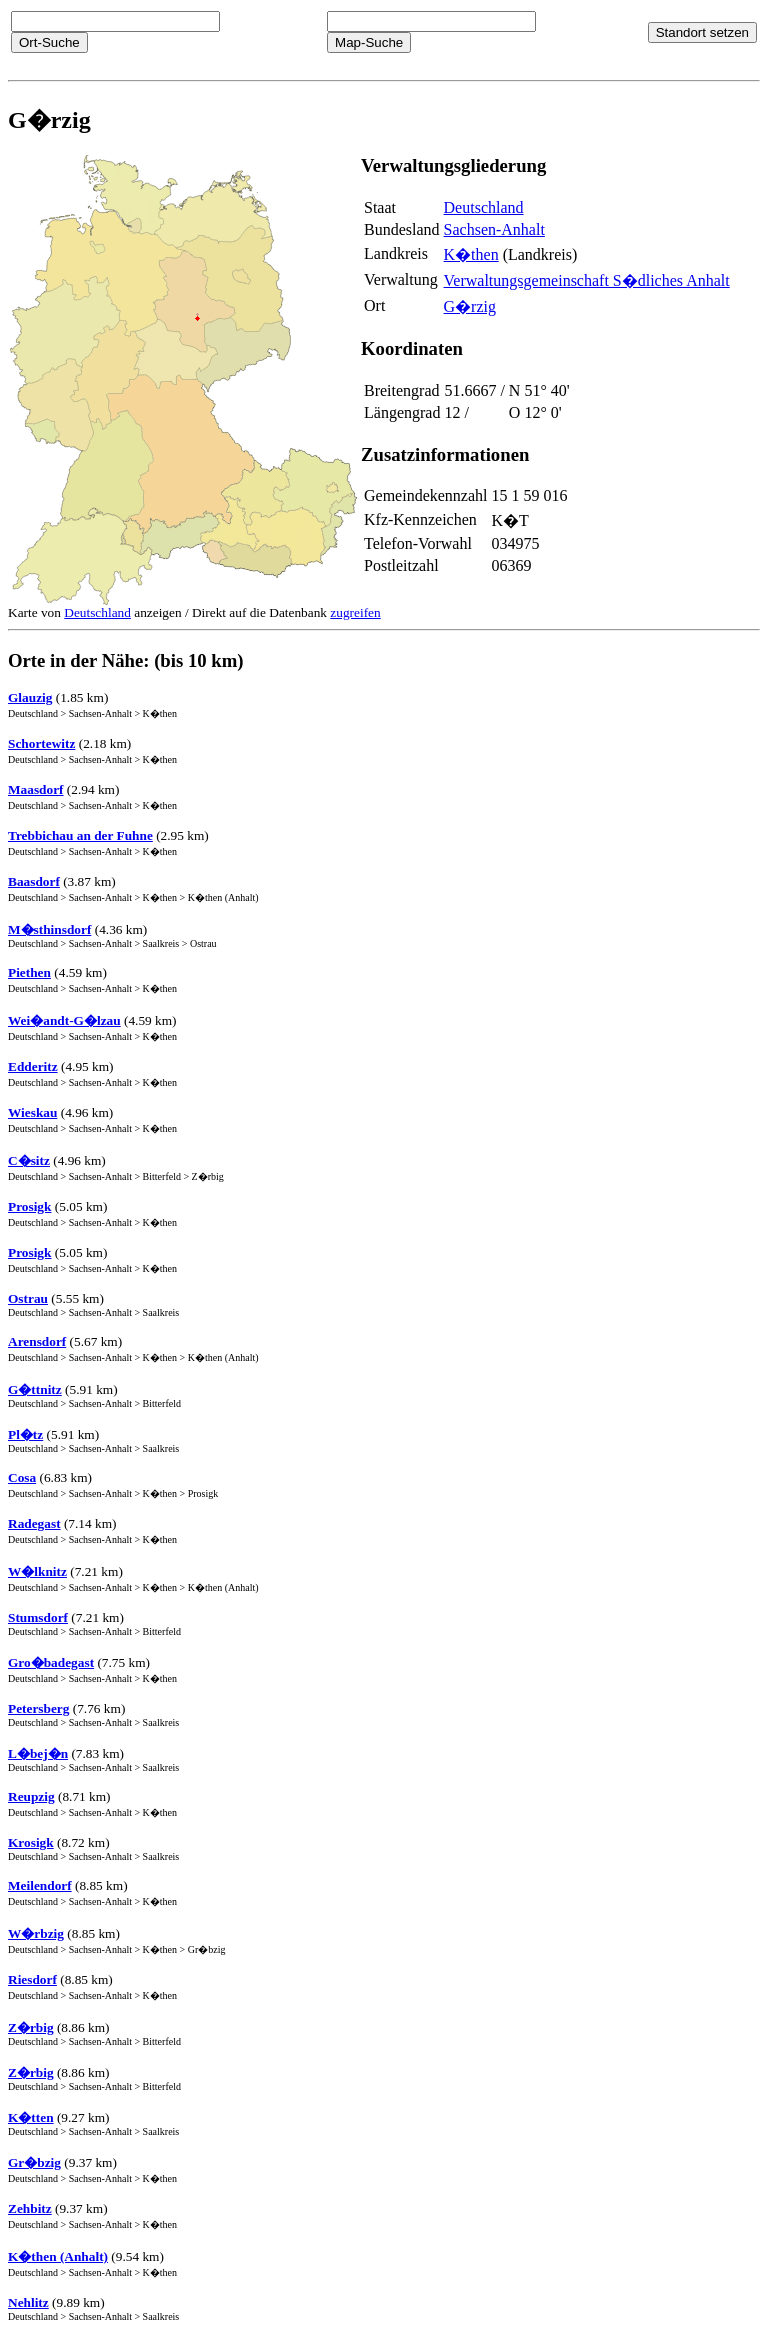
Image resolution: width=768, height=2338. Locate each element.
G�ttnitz (35, 1389)
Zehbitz (30, 2208)
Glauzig (30, 697)
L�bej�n (38, 1753)
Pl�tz (25, 1434)
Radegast (34, 1523)
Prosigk (29, 1206)
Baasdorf (34, 881)
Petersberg (38, 1708)
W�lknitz (37, 1571)
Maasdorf (36, 789)
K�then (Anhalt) (58, 2256)
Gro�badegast (51, 1662)
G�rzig (470, 306)
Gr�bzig (34, 2162)
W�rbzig (36, 1933)
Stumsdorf (38, 1617)
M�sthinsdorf (49, 929)
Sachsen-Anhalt (494, 229)
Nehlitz (28, 2302)
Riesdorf (32, 1979)
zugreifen (355, 612)
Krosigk (31, 1842)
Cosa (22, 1477)
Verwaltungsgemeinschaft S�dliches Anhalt (587, 280)
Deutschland (484, 207)
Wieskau (32, 1112)
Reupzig (31, 1796)
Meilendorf (40, 1885)
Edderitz (33, 1066)
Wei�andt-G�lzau (64, 1020)
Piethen (29, 972)
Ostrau (28, 1298)
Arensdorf (37, 1341)
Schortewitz (41, 743)
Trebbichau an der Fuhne (80, 835)
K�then (471, 254)
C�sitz (29, 1160)
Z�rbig (31, 2027)
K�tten (31, 2117)
